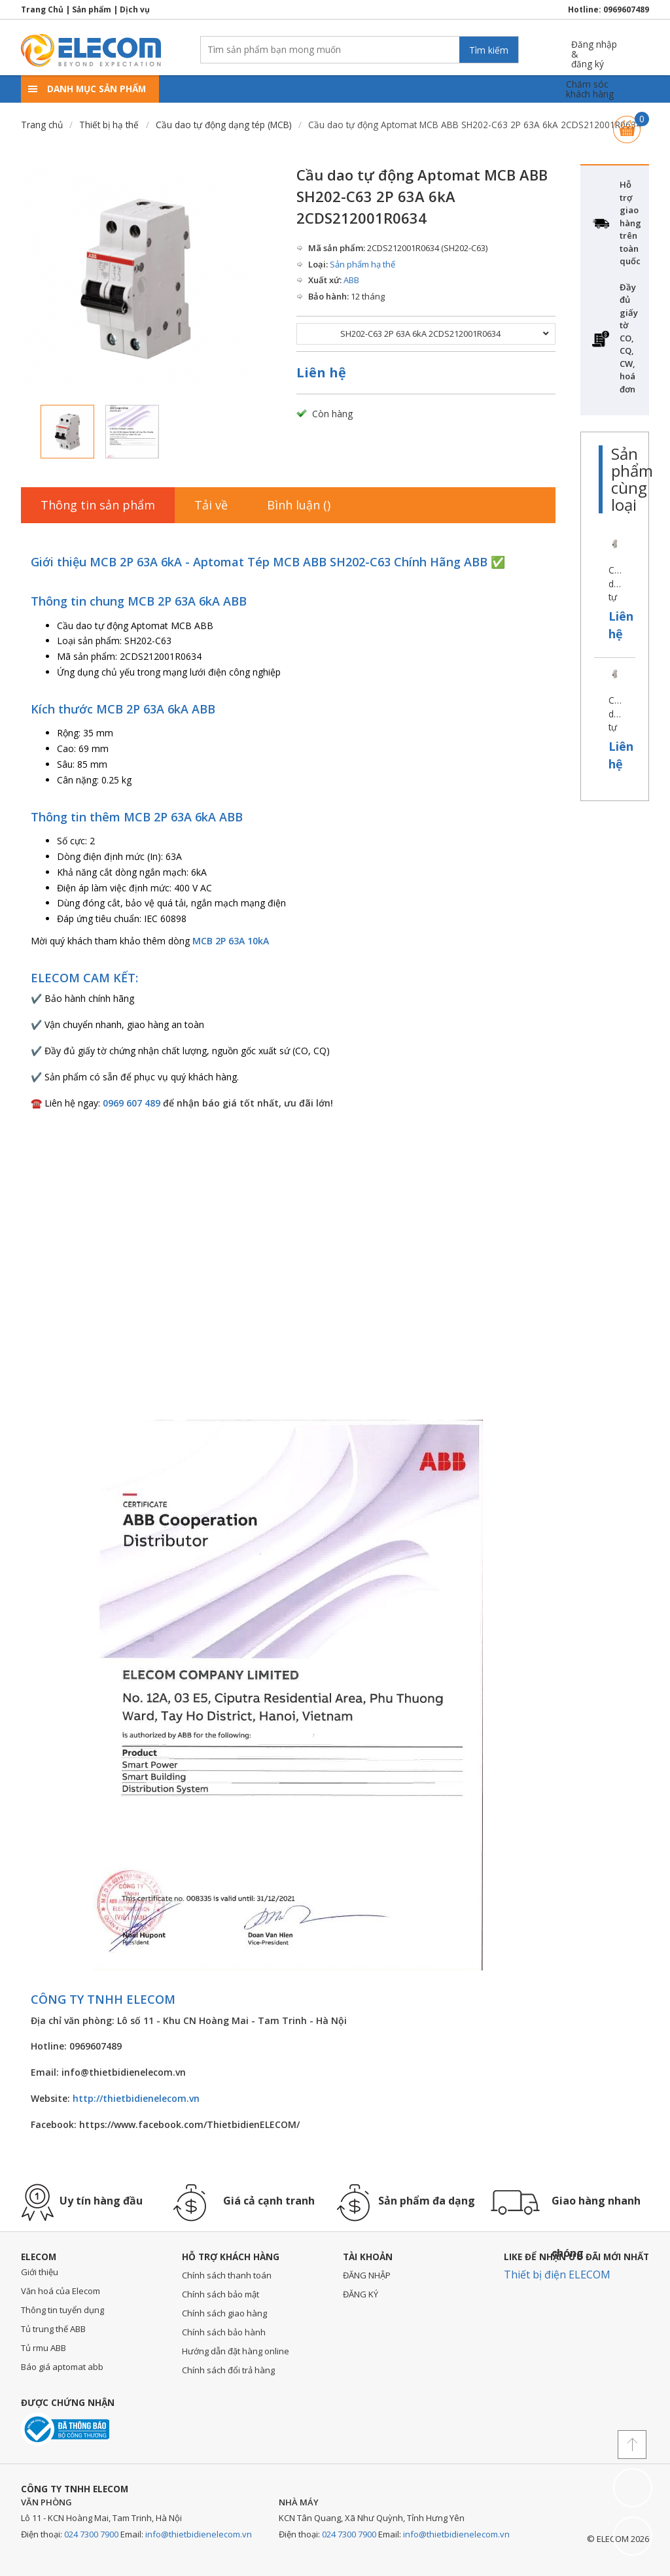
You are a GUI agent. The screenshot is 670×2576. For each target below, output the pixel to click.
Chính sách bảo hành (224, 2332)
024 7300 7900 (91, 2534)
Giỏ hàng (627, 123)
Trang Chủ (42, 9)
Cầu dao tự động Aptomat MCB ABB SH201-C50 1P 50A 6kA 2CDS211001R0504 (614, 715)
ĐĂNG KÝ (360, 2294)
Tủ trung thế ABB (53, 2329)
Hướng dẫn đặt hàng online (235, 2351)
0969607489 (626, 9)
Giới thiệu (39, 2272)
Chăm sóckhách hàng (590, 89)
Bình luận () (298, 505)
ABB (351, 280)
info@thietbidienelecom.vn (198, 2534)
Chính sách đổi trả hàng (228, 2370)
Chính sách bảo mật (220, 2294)
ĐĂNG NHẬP (367, 2275)
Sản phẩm (91, 9)
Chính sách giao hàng (224, 2313)
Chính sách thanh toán (227, 2275)
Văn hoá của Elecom (60, 2291)
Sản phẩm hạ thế (362, 264)
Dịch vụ (135, 9)
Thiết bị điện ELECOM (557, 2274)
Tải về (211, 505)
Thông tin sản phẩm (98, 505)
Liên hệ (321, 372)
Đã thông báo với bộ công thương (65, 2429)
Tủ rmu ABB (43, 2348)
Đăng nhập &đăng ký (594, 49)
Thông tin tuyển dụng (62, 2310)
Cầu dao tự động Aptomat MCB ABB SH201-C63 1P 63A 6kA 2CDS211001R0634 (614, 585)
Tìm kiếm (488, 50)
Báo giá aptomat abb (62, 2367)
